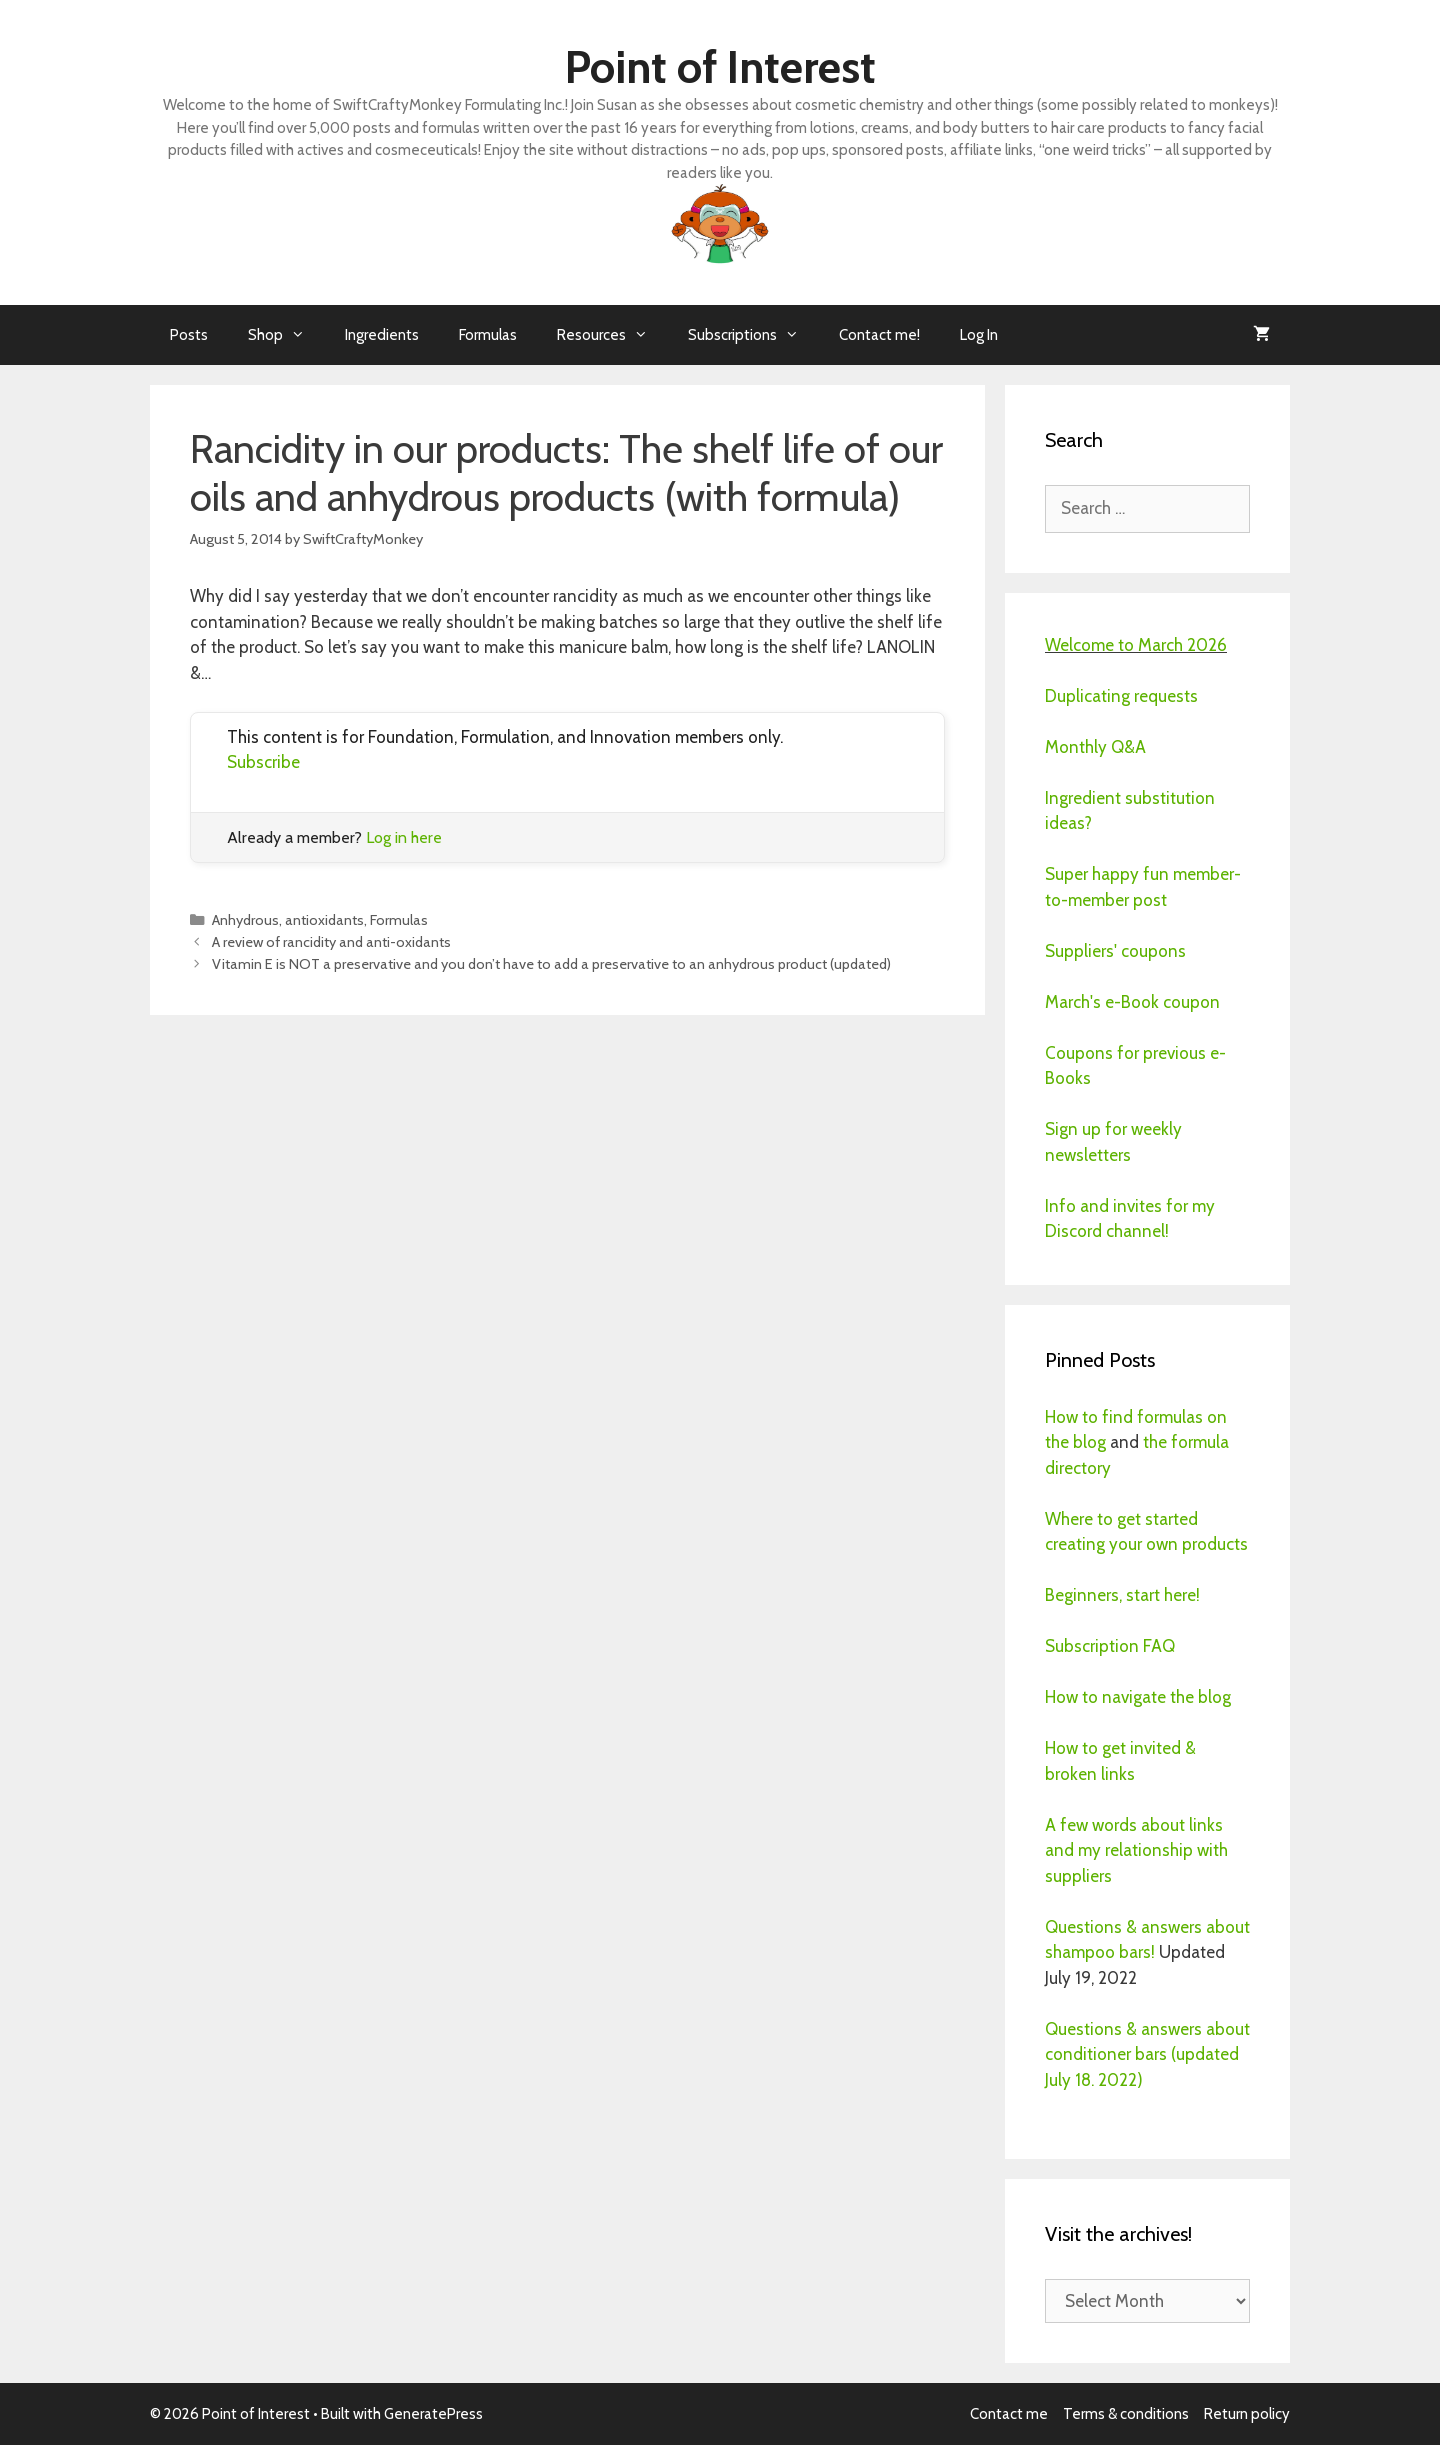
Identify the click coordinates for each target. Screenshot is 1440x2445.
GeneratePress (433, 2414)
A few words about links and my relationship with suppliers (1136, 1850)
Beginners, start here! (1122, 1595)
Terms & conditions (1126, 2414)
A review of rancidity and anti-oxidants (331, 942)
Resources (612, 335)
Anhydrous (245, 920)
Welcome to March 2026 (1136, 645)
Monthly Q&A (1095, 747)
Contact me (1009, 2414)
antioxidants (324, 920)
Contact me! (879, 335)
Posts (189, 335)
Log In (979, 335)
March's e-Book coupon (1132, 1002)
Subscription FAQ (1110, 1646)
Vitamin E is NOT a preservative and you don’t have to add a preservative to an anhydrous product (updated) (551, 964)
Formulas (488, 335)
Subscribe (263, 762)
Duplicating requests (1121, 696)
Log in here (404, 837)
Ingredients (382, 335)
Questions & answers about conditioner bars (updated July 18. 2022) (1147, 2054)
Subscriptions (753, 335)
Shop (286, 335)
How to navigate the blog (1138, 1697)
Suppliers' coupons (1115, 951)
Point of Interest (720, 67)
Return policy (1247, 2414)
